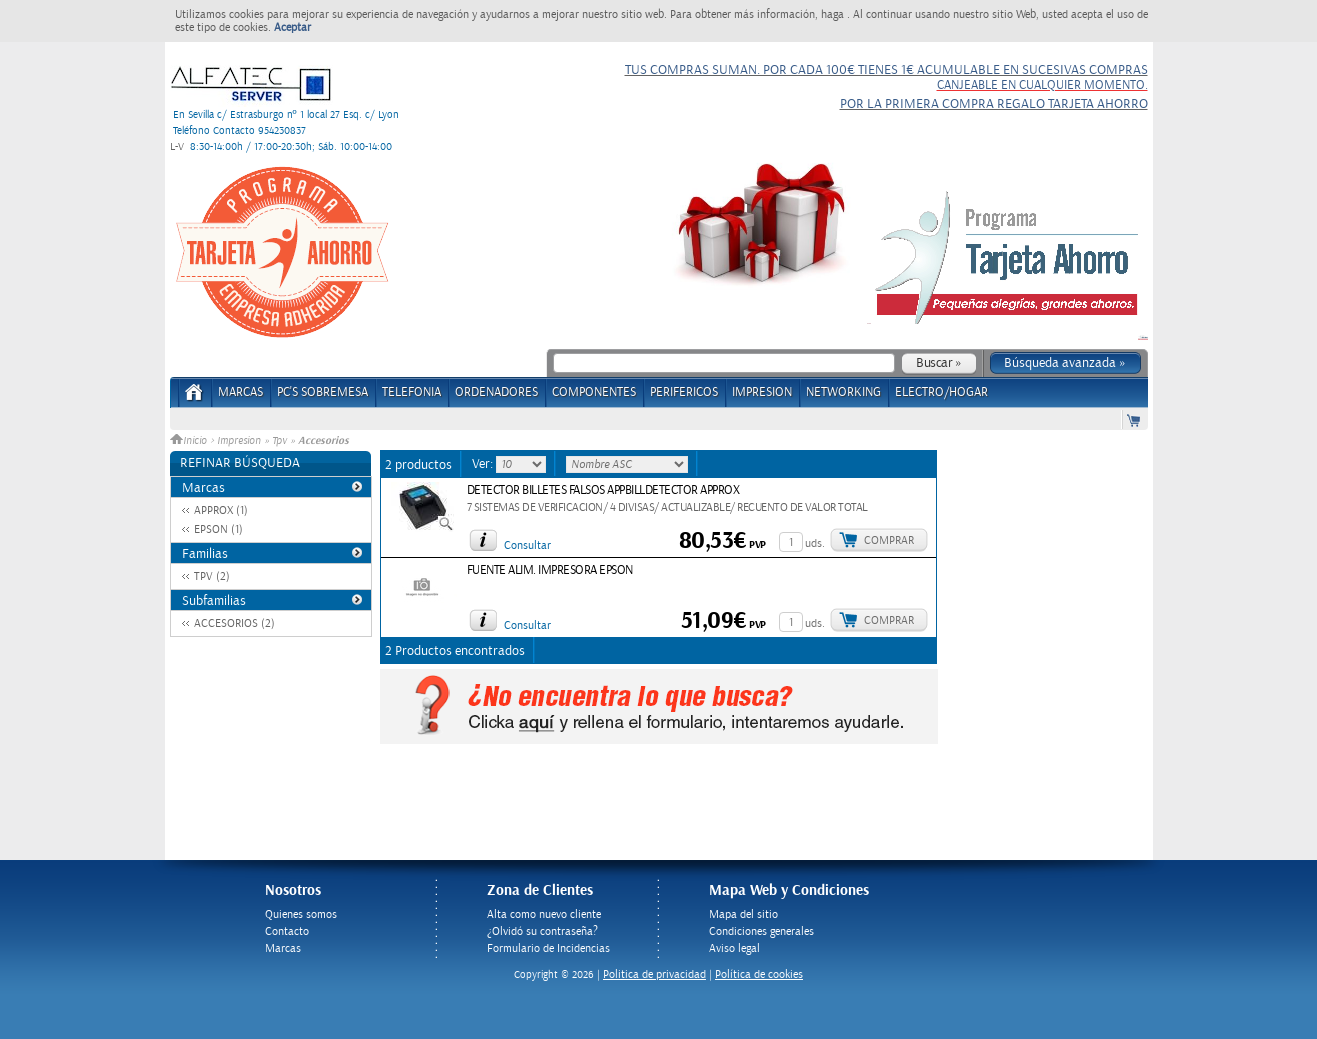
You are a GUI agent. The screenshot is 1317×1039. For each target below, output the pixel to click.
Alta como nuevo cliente (544, 914)
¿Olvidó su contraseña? (542, 931)
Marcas (240, 392)
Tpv (279, 441)
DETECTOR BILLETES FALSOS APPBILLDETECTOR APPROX (603, 490)
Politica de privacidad (654, 974)
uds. (815, 543)
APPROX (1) (221, 510)
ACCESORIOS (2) (234, 623)
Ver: (484, 464)
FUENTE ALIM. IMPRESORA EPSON (550, 570)
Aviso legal (734, 948)
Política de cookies (759, 974)
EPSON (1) (218, 529)
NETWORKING (843, 392)
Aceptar (292, 27)
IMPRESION (762, 392)
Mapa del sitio (743, 914)
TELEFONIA (411, 392)
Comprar (889, 540)
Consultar (527, 545)
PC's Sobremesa (322, 392)
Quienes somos (301, 914)
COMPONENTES (594, 392)
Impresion (239, 441)
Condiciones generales (761, 931)
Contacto (287, 931)
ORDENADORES (496, 392)
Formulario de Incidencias (548, 948)
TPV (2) (212, 576)
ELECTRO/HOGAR (941, 392)
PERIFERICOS (684, 392)
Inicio (190, 441)
